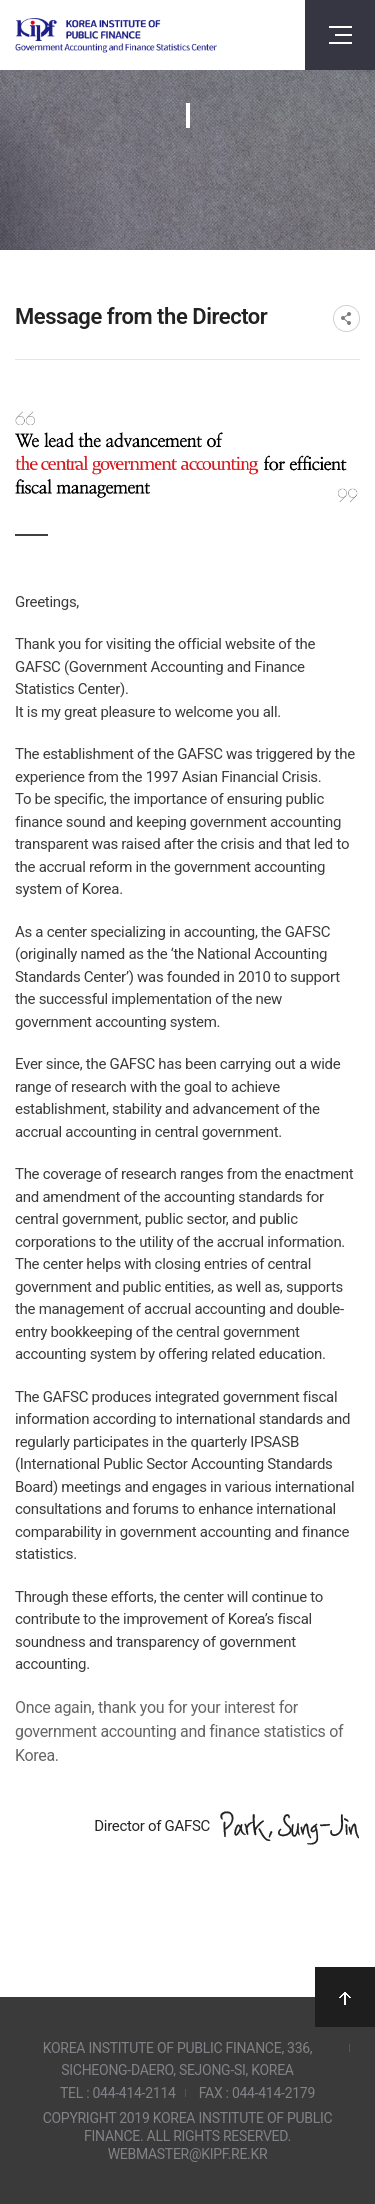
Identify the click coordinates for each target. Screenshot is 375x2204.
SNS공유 (346, 318)
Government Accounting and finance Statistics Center (116, 35)
